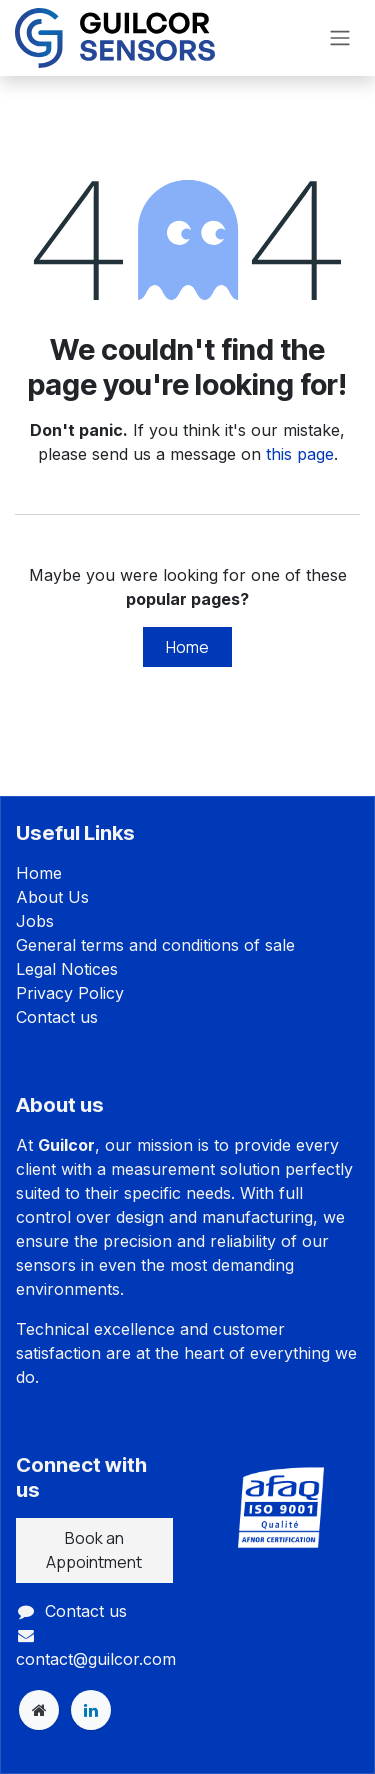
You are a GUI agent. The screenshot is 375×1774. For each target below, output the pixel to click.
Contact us (57, 1017)
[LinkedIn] (91, 1710)
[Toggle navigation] (340, 38)
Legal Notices (67, 969)
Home (187, 647)
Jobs (35, 921)
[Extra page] (39, 1710)
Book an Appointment (94, 1550)
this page (300, 454)
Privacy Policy (70, 993)
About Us (52, 897)
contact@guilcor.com (96, 1659)
